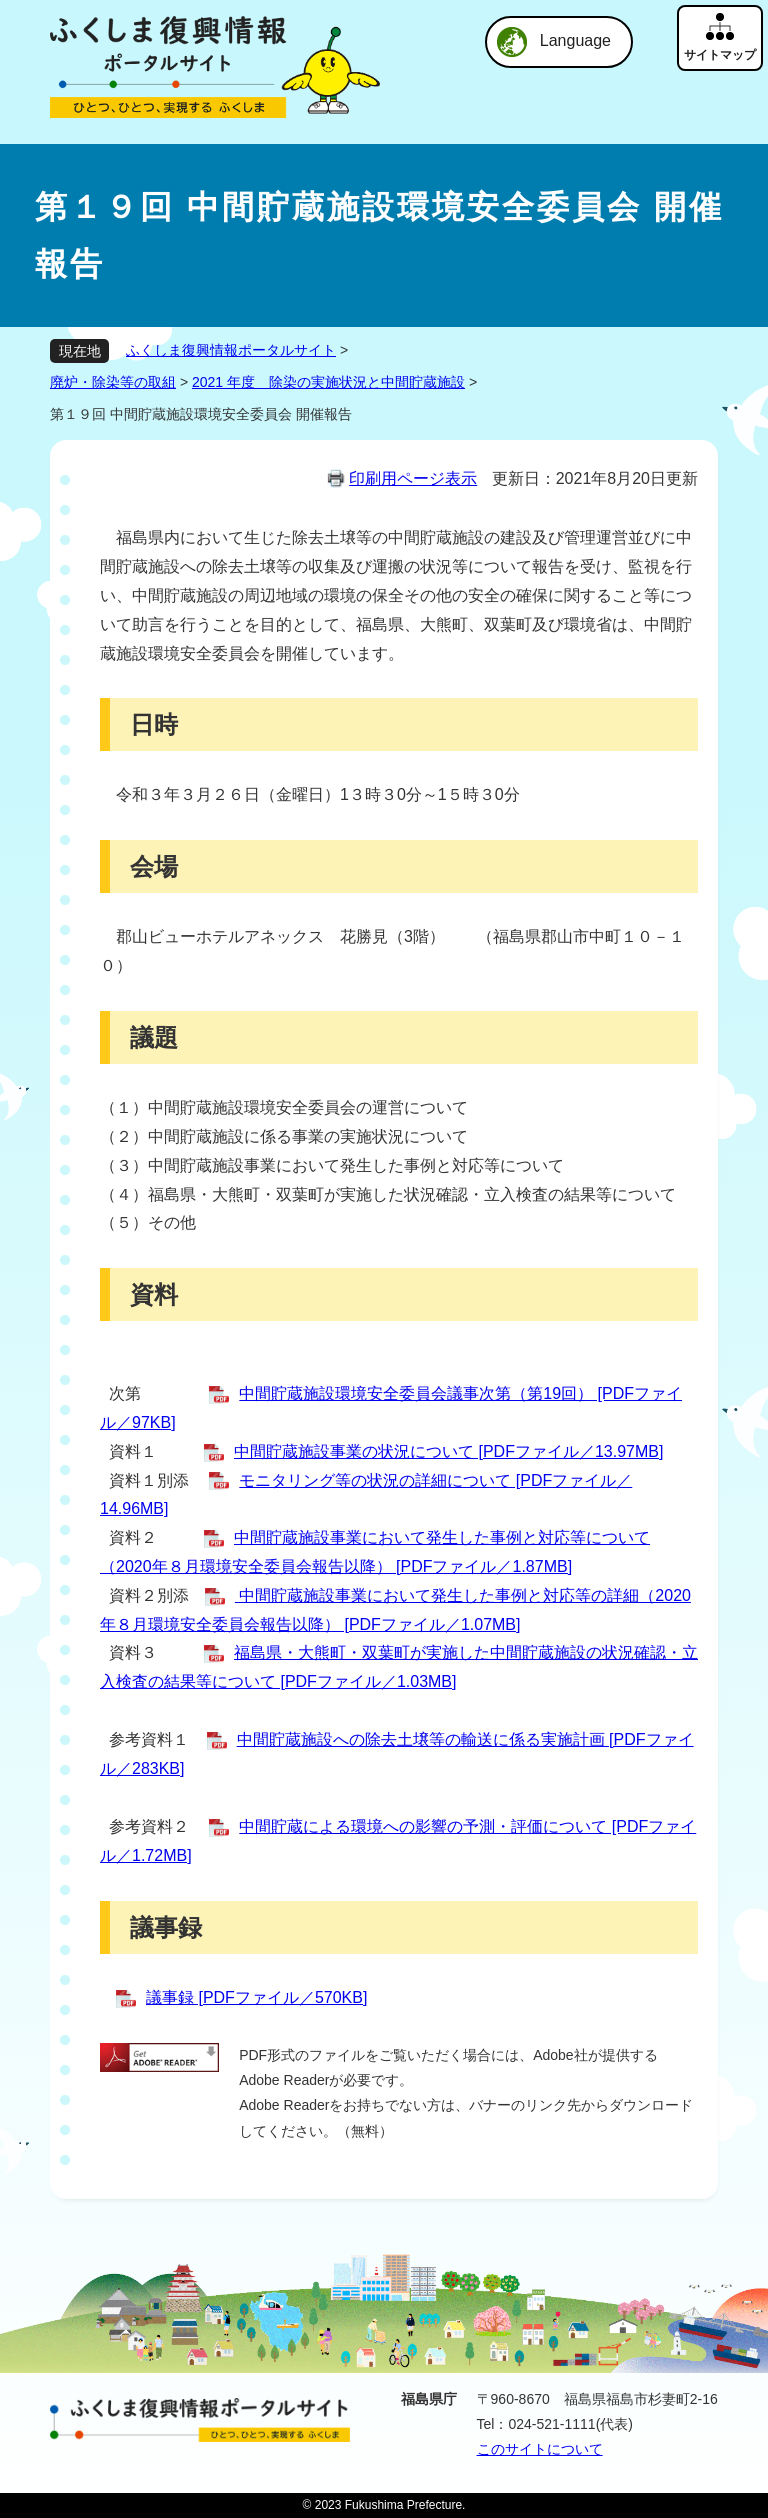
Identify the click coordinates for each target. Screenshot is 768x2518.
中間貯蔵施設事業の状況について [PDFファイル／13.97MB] (448, 1451)
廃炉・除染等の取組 (113, 382)
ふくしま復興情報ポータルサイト (231, 350)
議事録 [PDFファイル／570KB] (256, 1997)
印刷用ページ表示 (413, 478)
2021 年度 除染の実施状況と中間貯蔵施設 (328, 382)
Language (575, 40)
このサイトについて (540, 2449)
